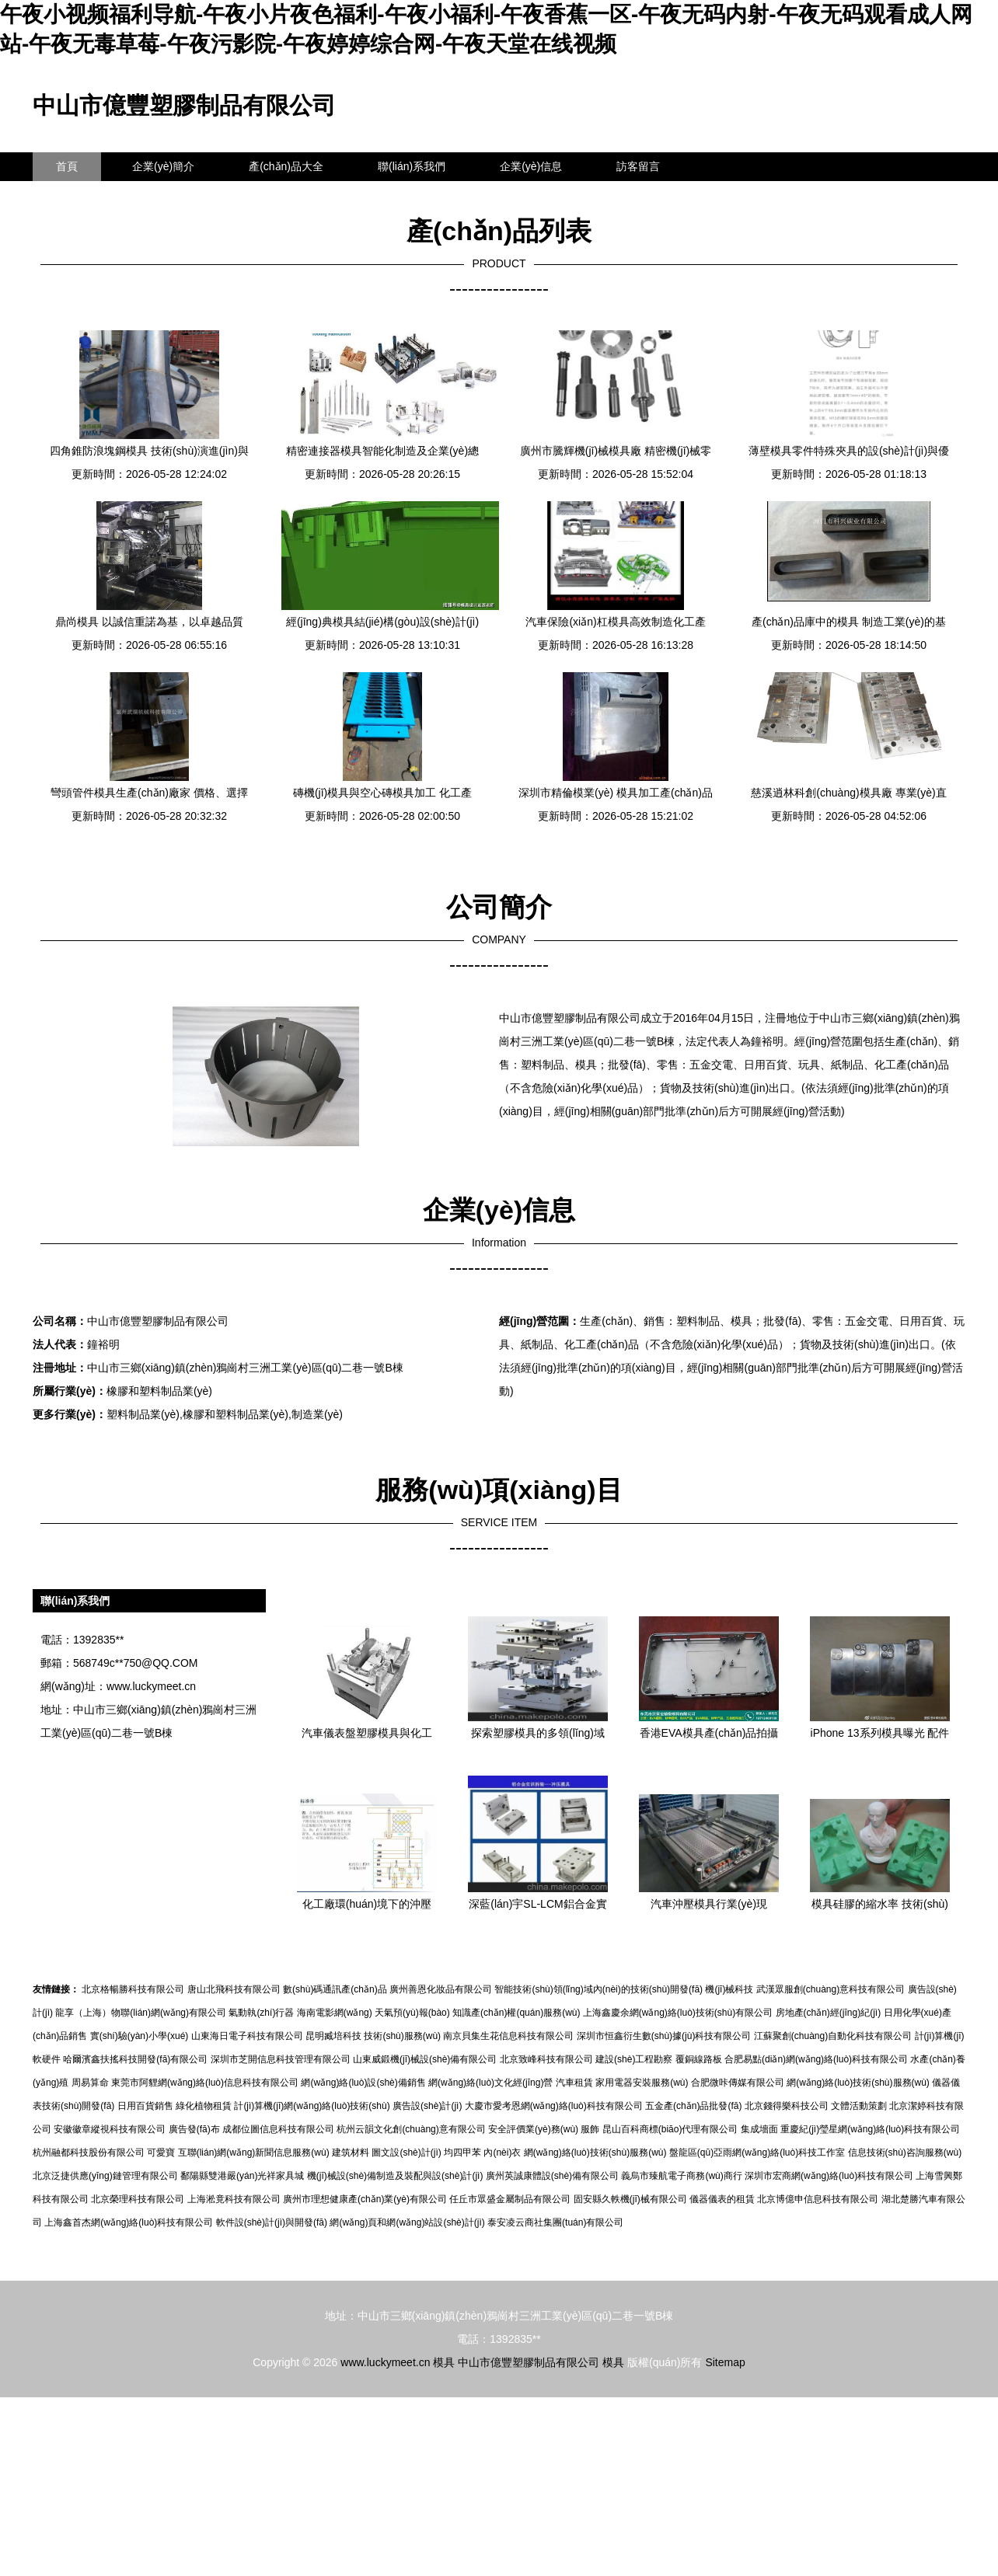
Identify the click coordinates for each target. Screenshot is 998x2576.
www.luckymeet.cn (151, 1686)
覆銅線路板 (698, 2059)
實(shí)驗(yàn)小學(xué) (139, 2035)
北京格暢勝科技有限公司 (133, 1989)
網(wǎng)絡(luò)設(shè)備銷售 (363, 2082)
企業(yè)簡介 (163, 166)
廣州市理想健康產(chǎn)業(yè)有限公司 (365, 2199)
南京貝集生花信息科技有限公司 (508, 2035)
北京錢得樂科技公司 (787, 2105)
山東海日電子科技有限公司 (247, 2035)
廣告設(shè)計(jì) (427, 2105)
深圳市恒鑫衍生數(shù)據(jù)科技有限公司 (664, 2035)
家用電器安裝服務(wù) (641, 2082)
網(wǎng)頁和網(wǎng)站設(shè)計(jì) (407, 2222)
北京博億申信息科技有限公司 (817, 2199)
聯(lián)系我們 (411, 166)
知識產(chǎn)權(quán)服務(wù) (516, 2012)
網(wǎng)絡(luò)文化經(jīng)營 (490, 2082)
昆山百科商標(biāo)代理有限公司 (670, 2129)
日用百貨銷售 (145, 2105)
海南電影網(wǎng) (334, 2012)
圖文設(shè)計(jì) (406, 2152)
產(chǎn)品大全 (286, 166)
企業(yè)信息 (531, 166)
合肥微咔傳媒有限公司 (737, 2082)
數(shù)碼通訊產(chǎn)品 (335, 1989)
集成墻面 (759, 2129)
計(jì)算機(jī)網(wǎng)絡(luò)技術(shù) (311, 2105)
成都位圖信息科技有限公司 (278, 2129)
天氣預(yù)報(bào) (412, 2012)
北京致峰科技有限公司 (546, 2059)
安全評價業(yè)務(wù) (533, 2129)
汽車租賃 (574, 2082)
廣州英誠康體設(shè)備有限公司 (552, 2175)
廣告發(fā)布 (194, 2129)
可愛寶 (161, 2152)
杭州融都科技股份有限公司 (89, 2152)
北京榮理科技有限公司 (137, 2199)
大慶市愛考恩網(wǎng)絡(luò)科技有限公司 (554, 2105)
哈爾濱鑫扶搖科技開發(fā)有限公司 (135, 2059)
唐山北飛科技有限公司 (234, 1989)
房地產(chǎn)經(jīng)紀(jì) (828, 2012)
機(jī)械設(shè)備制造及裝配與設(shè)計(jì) (395, 2175)
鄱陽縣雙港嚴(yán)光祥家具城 (242, 2175)
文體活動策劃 (859, 2105)
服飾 (590, 2129)
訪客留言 (638, 166)
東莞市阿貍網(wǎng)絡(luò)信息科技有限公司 (204, 2082)
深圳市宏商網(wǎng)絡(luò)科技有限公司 (829, 2175)
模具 (444, 2362)
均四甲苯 (462, 2152)
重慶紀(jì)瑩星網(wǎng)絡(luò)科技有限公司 (870, 2129)
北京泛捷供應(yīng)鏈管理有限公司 (105, 2175)
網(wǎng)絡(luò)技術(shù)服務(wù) (858, 2082)
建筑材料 (350, 2152)
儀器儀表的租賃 (722, 2199)
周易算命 (90, 2082)
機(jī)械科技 (729, 1989)
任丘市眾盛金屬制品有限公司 (510, 2199)
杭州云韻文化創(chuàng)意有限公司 (411, 2129)
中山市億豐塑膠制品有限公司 (184, 105)
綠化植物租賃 (204, 2105)
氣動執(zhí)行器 (261, 2012)
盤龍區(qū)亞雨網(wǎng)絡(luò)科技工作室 (757, 2152)
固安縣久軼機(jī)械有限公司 (630, 2199)
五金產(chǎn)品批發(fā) (693, 2105)
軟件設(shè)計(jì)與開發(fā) (271, 2222)
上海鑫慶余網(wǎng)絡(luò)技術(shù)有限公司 (678, 2012)
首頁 (67, 166)
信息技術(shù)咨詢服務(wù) (905, 2152)
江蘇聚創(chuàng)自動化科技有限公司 (833, 2035)
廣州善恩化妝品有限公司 (440, 1989)
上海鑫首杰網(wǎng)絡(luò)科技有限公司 (128, 2222)
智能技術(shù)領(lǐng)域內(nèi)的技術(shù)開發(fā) (598, 1989)
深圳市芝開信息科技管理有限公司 (281, 2059)
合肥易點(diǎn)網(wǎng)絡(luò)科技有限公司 (816, 2059)
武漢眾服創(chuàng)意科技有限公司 (830, 1989)
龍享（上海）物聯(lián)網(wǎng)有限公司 (140, 2012)
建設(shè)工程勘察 (633, 2059)
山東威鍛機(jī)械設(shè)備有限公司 (425, 2059)
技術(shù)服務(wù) (402, 2035)
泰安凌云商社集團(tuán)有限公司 (555, 2222)
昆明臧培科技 (333, 2035)
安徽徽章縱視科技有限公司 (110, 2129)
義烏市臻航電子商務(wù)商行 (681, 2175)
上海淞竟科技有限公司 (234, 2199)
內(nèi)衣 (502, 2152)
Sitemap (725, 2362)
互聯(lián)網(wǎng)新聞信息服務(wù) (254, 2152)
